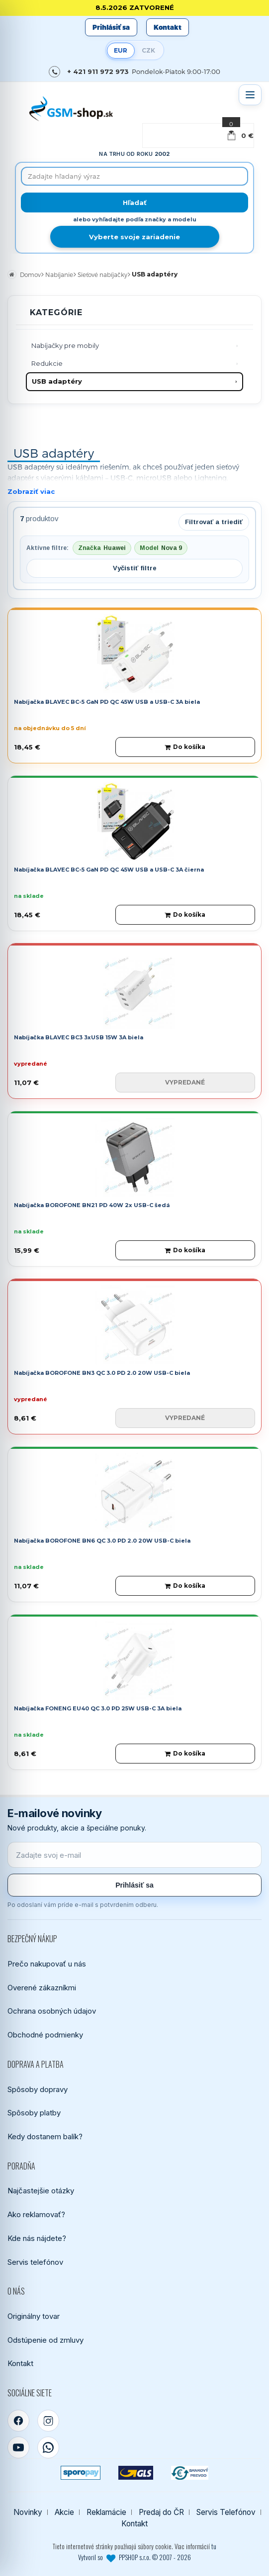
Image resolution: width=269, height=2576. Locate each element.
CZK (148, 50)
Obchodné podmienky (45, 2034)
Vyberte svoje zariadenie (134, 237)
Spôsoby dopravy (37, 2089)
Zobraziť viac (31, 491)
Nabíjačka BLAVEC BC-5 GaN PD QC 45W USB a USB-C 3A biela (107, 701)
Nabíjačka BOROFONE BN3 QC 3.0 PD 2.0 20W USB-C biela (102, 1372)
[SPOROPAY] (80, 2473)
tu (213, 2546)
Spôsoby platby (34, 2112)
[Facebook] (18, 2421)
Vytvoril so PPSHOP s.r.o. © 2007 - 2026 (134, 2557)
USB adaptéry (57, 381)
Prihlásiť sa (111, 27)
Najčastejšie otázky (40, 2190)
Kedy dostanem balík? (45, 2136)
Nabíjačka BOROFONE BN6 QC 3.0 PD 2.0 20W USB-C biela (102, 1540)
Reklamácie (106, 2512)
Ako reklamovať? (36, 2214)
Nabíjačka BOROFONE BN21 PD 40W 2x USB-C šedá (92, 1205)
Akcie (64, 2512)
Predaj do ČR (161, 2512)
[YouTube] (18, 2447)
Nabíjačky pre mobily (65, 345)
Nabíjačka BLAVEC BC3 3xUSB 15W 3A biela (78, 1037)
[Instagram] (48, 2421)
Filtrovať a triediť (214, 522)
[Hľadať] (134, 202)
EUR (120, 50)
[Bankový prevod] (190, 2473)
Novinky (27, 2512)
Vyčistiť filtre (135, 568)
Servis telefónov (35, 2262)
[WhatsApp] (48, 2447)
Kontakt (167, 27)
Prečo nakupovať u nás (46, 1963)
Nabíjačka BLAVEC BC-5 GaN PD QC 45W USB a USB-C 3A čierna (109, 869)
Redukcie (47, 363)
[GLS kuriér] (135, 2473)
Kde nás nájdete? (36, 2238)
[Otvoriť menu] (250, 94)
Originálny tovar (33, 2316)
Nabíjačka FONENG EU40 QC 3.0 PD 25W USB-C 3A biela (97, 1708)
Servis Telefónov (226, 2512)
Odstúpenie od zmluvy (45, 2340)
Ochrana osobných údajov (51, 2011)
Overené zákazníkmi (41, 1987)
